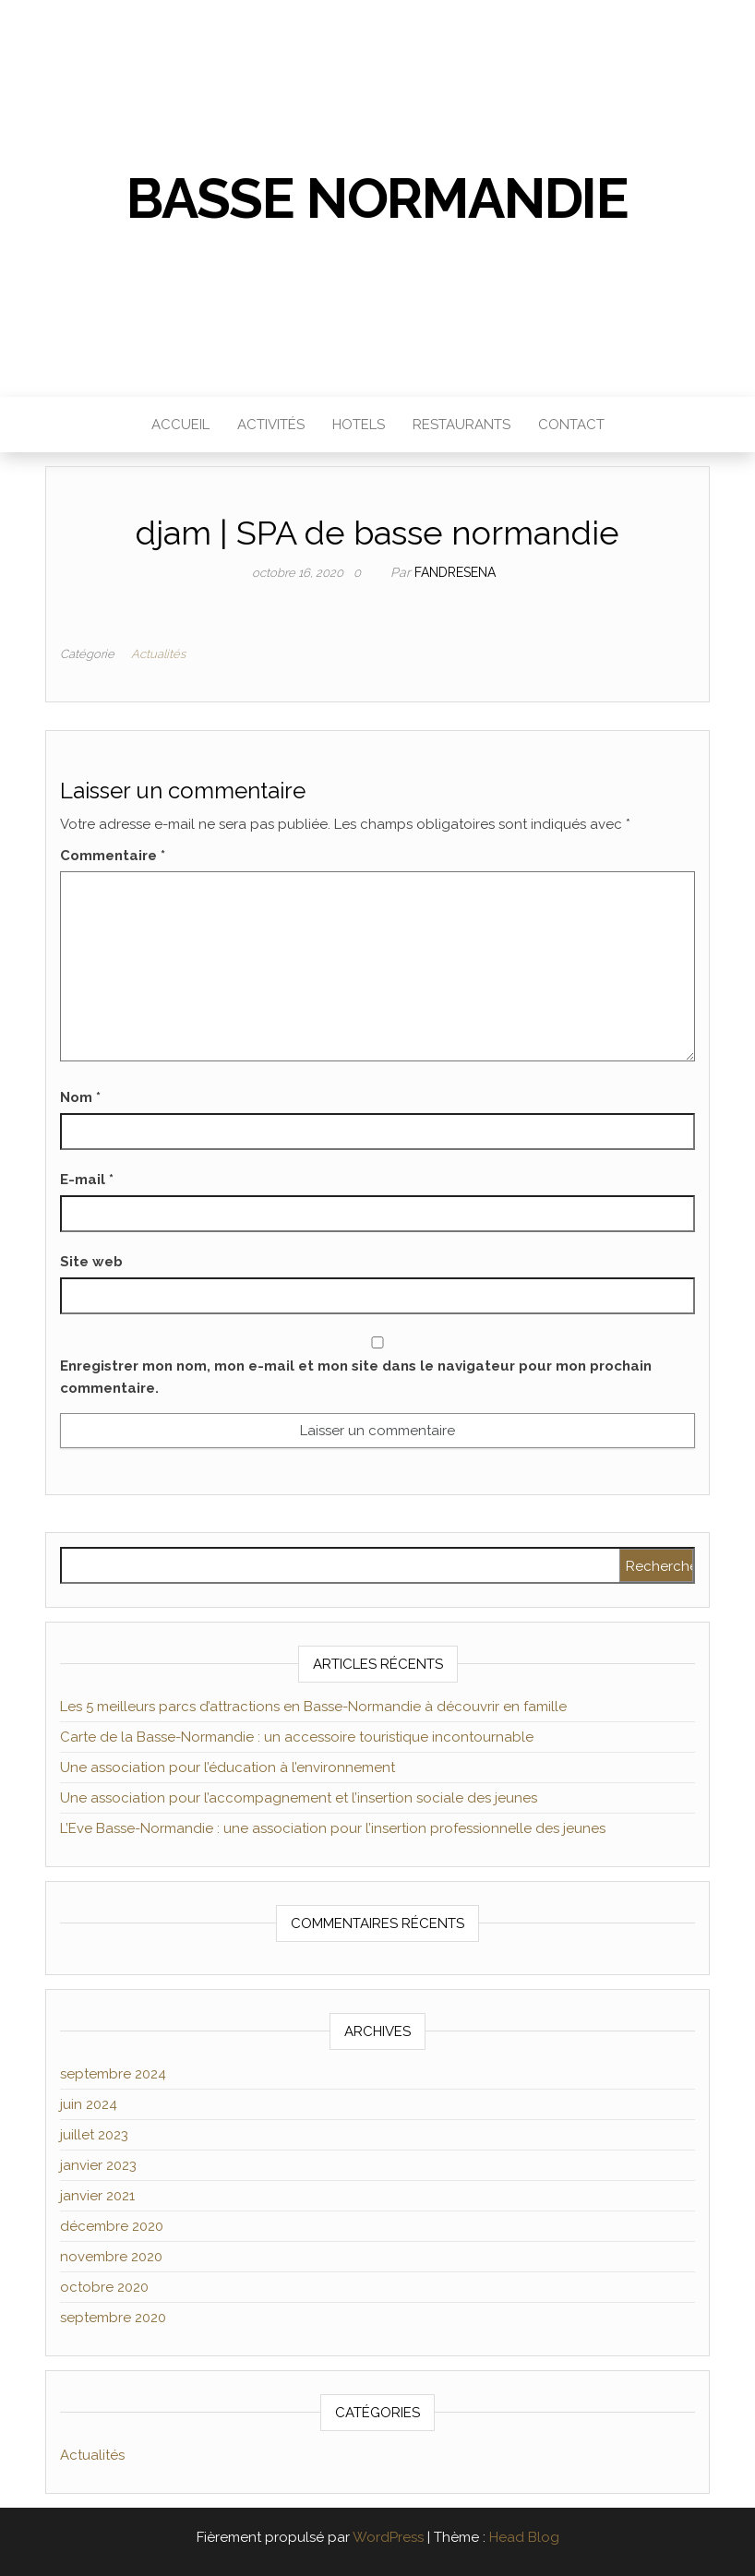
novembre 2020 (111, 2256)
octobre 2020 (104, 2287)
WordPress (388, 2537)
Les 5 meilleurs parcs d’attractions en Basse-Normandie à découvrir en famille (313, 1706)
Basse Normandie (377, 198)
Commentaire (112, 855)
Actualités (158, 654)
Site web (91, 1261)
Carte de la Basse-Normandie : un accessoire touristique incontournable (296, 1737)
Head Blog (524, 2537)
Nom (80, 1097)
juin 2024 (88, 2104)
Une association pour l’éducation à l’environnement (227, 1767)
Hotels (358, 424)
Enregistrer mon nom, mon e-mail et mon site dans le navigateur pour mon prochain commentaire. (356, 1377)
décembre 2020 (111, 2226)
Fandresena (455, 572)
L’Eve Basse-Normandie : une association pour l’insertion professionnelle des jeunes (332, 1828)
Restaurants (461, 424)
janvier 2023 (98, 2165)
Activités (271, 424)
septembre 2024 (113, 2074)
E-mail (87, 1179)
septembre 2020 (113, 2317)
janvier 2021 (97, 2195)
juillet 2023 (94, 2135)
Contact (571, 424)
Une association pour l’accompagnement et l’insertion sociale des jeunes (298, 1798)
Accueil (180, 424)
